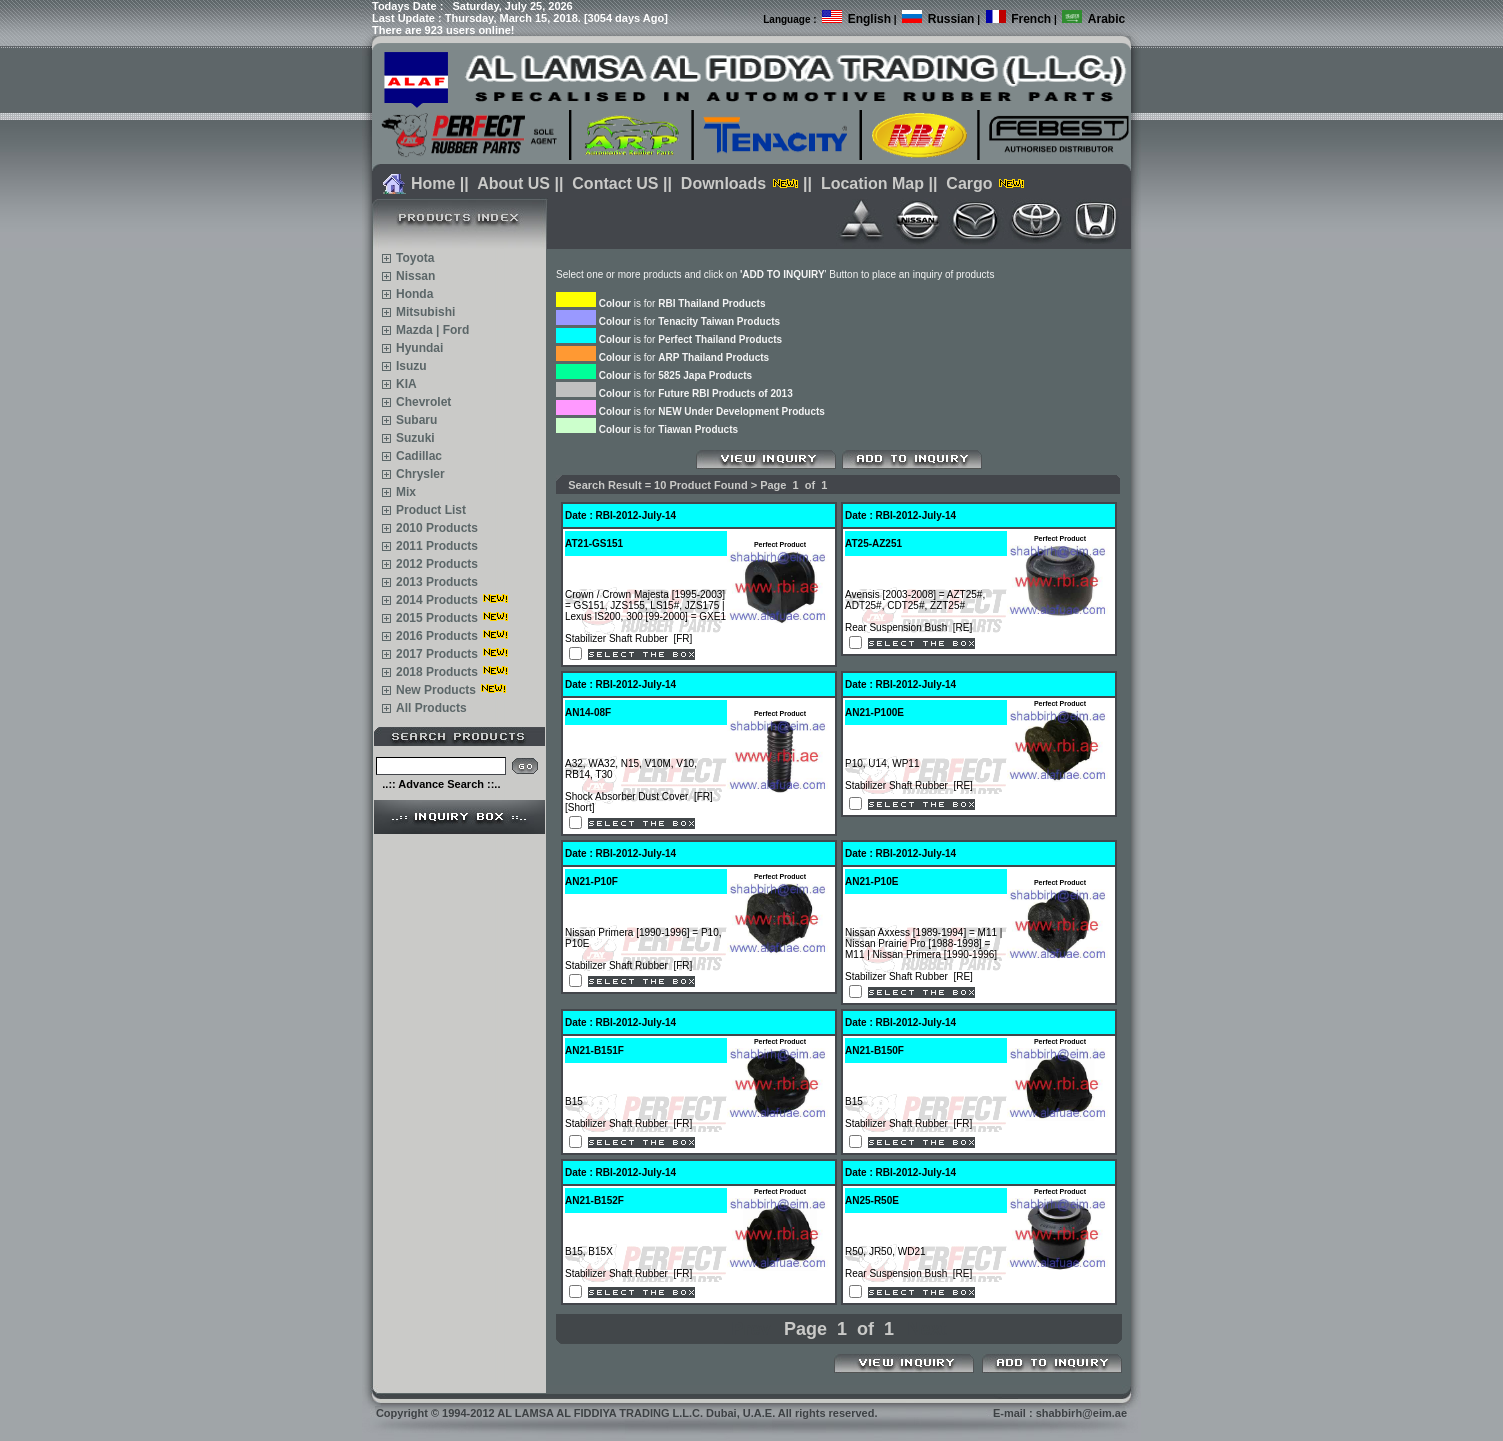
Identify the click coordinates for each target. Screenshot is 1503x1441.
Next (927, 1329)
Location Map (872, 183)
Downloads (723, 183)
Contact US (615, 183)
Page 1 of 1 (839, 1329)
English (869, 19)
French (1031, 19)
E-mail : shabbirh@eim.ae (1060, 1413)
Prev (750, 1329)
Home (433, 183)
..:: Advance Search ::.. (441, 784)
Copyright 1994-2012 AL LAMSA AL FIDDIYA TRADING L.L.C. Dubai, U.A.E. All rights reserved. (627, 1413)
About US (513, 183)
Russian (951, 19)
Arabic (1106, 19)
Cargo (969, 183)
